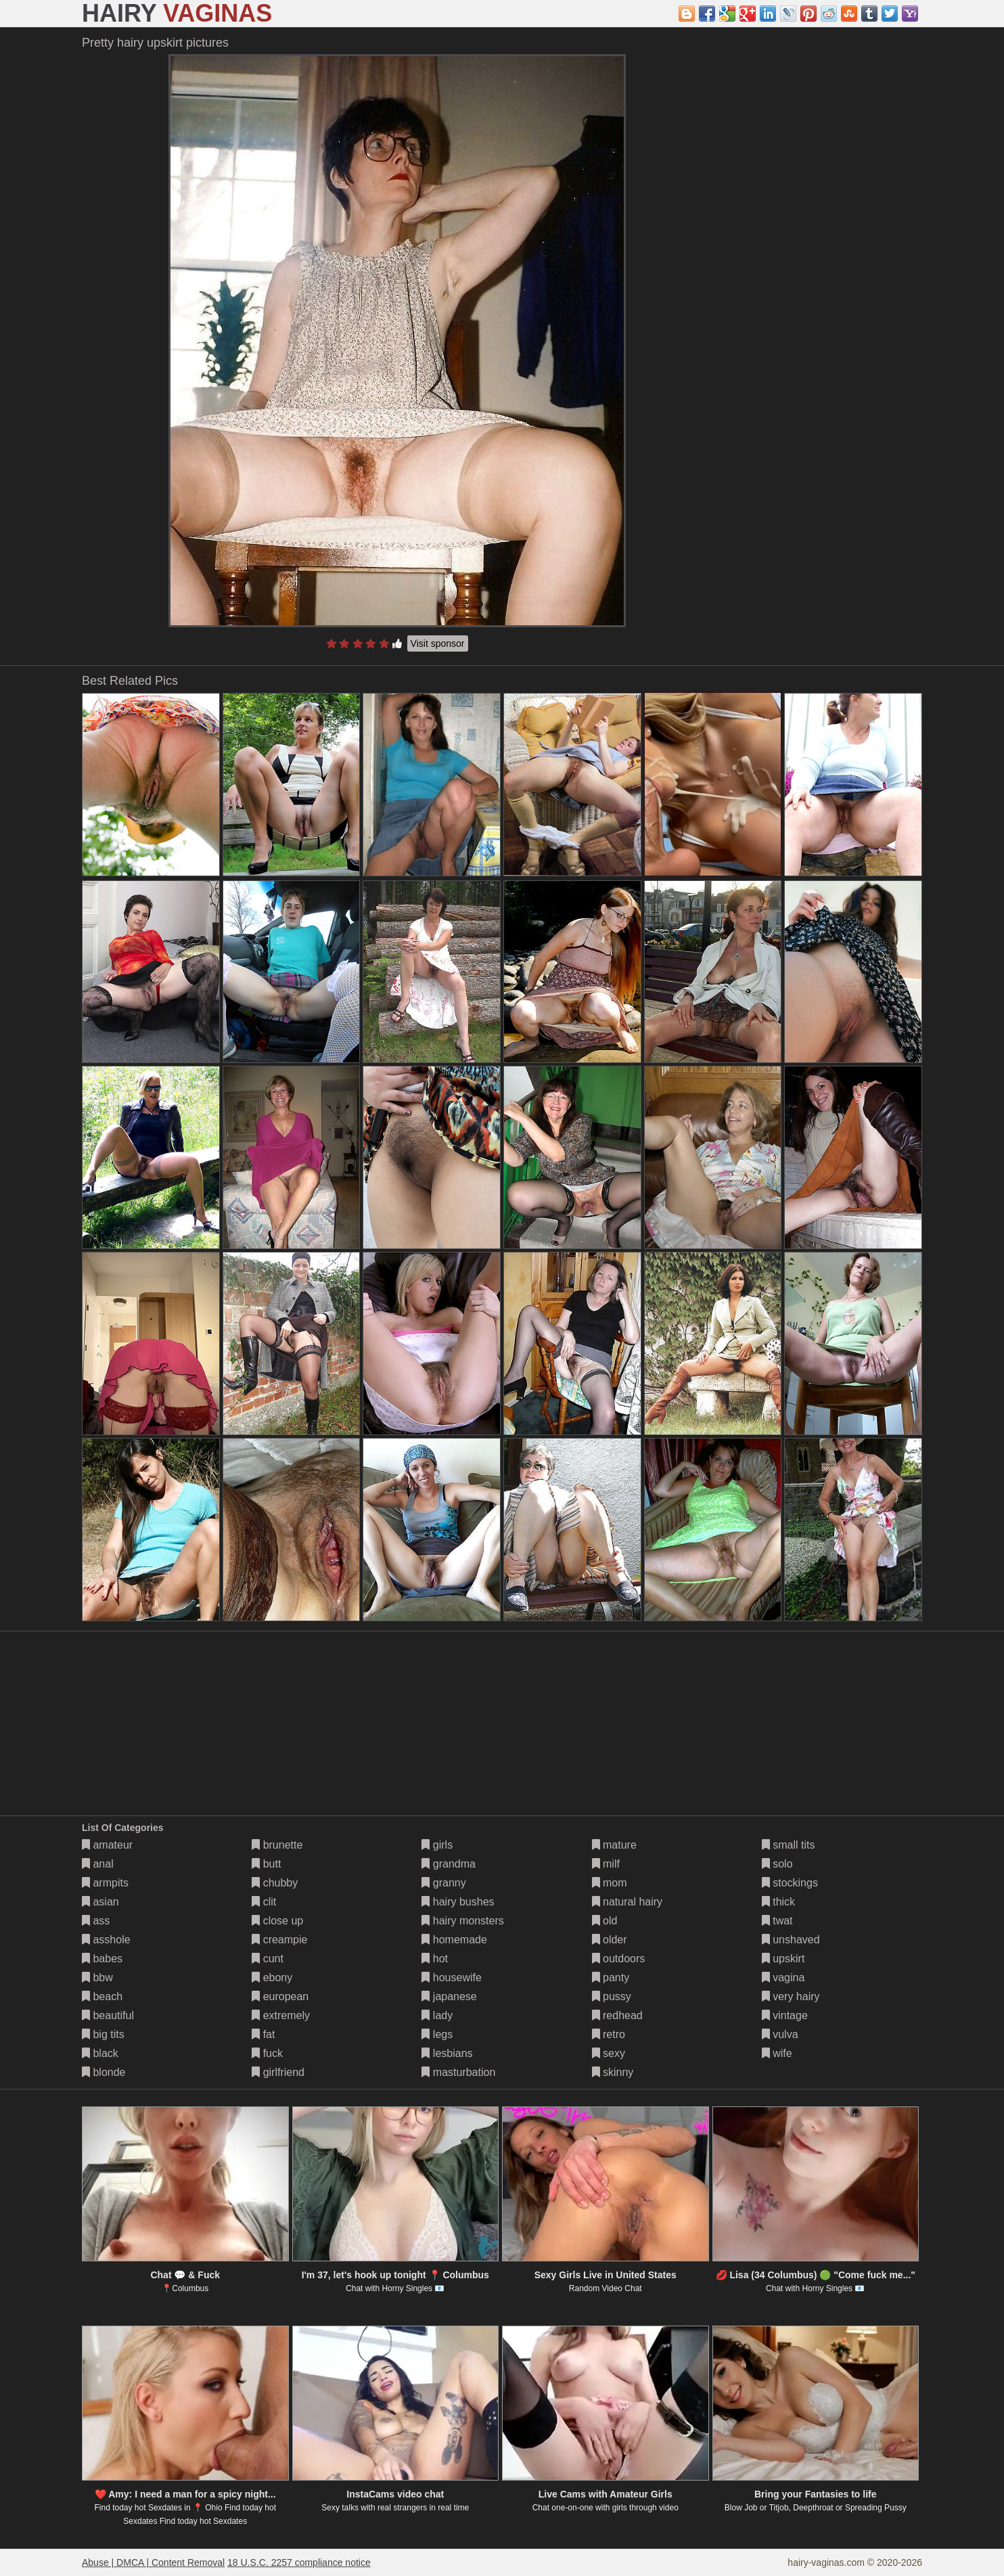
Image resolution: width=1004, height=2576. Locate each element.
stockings (790, 1883)
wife (777, 2053)
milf (606, 1864)
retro (608, 2034)
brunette (277, 1845)
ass (96, 1920)
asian (100, 1901)
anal (98, 1864)
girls (437, 1845)
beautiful (108, 2015)
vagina (783, 1977)
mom (609, 1883)
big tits (103, 2034)
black (100, 2053)
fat (263, 2034)
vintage (785, 2015)
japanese (448, 1996)
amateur (107, 1845)
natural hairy (627, 1901)
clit (264, 1901)
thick (778, 1901)
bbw (97, 1977)
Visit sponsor (438, 643)
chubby (275, 1883)
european (280, 1996)
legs (437, 2034)
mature (614, 1845)
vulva (780, 2034)
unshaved (791, 1939)
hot (434, 1958)
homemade (454, 1939)
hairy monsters (462, 1920)
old (605, 1920)
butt (266, 1864)
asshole (106, 1939)
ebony (272, 1977)
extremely (281, 2015)
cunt (267, 1958)
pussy (611, 1996)
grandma (448, 1864)
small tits (788, 1845)
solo (777, 1864)
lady (437, 2015)
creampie (279, 1939)
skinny (613, 2072)
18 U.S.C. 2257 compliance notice (299, 2562)
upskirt (783, 1958)
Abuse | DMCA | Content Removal (153, 2562)
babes (102, 1958)
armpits (105, 1883)
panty (611, 1977)
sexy (608, 2053)
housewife (451, 1977)
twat (777, 1920)
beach (102, 1996)
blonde (104, 2072)
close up (277, 1920)
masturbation (458, 2072)
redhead (617, 2015)
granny (443, 1883)
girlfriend (278, 2072)
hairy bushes (457, 1901)
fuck (267, 2053)
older (609, 1939)
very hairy (791, 1996)
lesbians (446, 2053)
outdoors (618, 1958)
